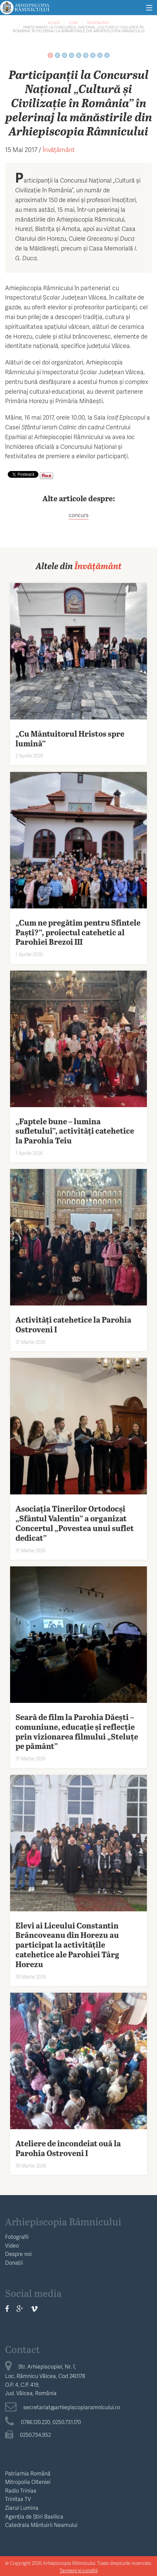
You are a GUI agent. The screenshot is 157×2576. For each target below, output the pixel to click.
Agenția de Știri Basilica (34, 2516)
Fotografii (17, 2236)
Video (12, 2245)
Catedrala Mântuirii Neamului (41, 2525)
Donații (14, 2262)
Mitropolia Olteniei (28, 2482)
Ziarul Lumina (21, 2507)
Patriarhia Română (28, 2473)
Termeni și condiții (79, 2570)
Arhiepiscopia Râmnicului (63, 2221)
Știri (73, 22)
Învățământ (98, 22)
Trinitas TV (18, 2499)
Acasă (54, 22)
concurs (79, 515)
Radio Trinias (20, 2490)
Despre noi (18, 2254)
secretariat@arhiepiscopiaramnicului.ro (62, 2407)
